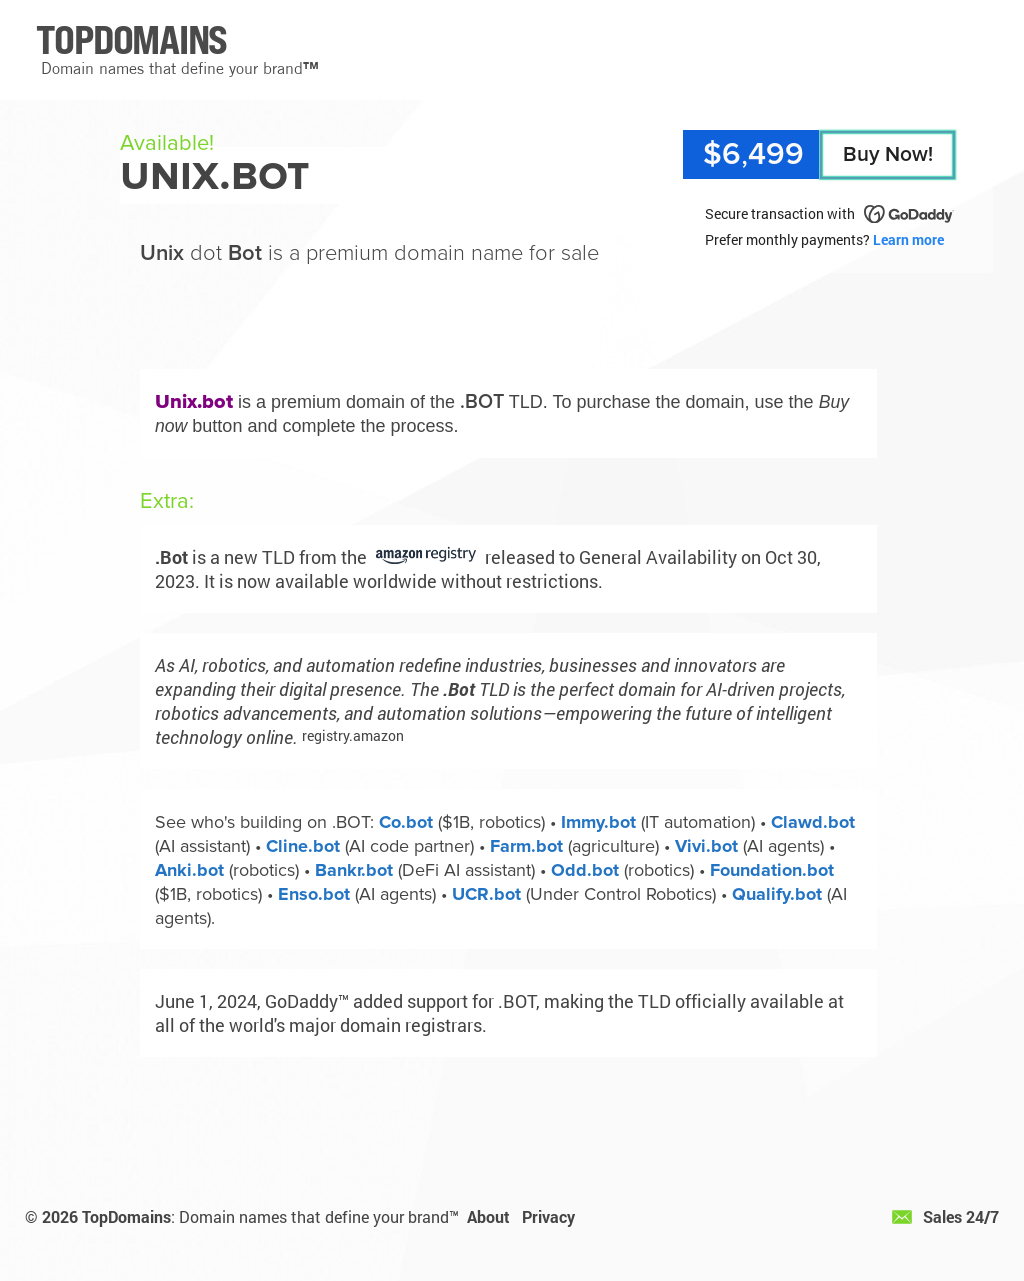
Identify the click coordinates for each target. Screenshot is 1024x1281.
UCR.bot (486, 894)
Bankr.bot (354, 870)
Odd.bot (585, 870)
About (488, 1216)
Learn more (908, 239)
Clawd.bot (813, 822)
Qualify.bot (777, 894)
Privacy (548, 1216)
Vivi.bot (706, 846)
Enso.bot (314, 894)
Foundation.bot (772, 870)
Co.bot (406, 822)
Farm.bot (526, 846)
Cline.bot (303, 846)
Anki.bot (189, 870)
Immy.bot (598, 822)
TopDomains (126, 1216)
